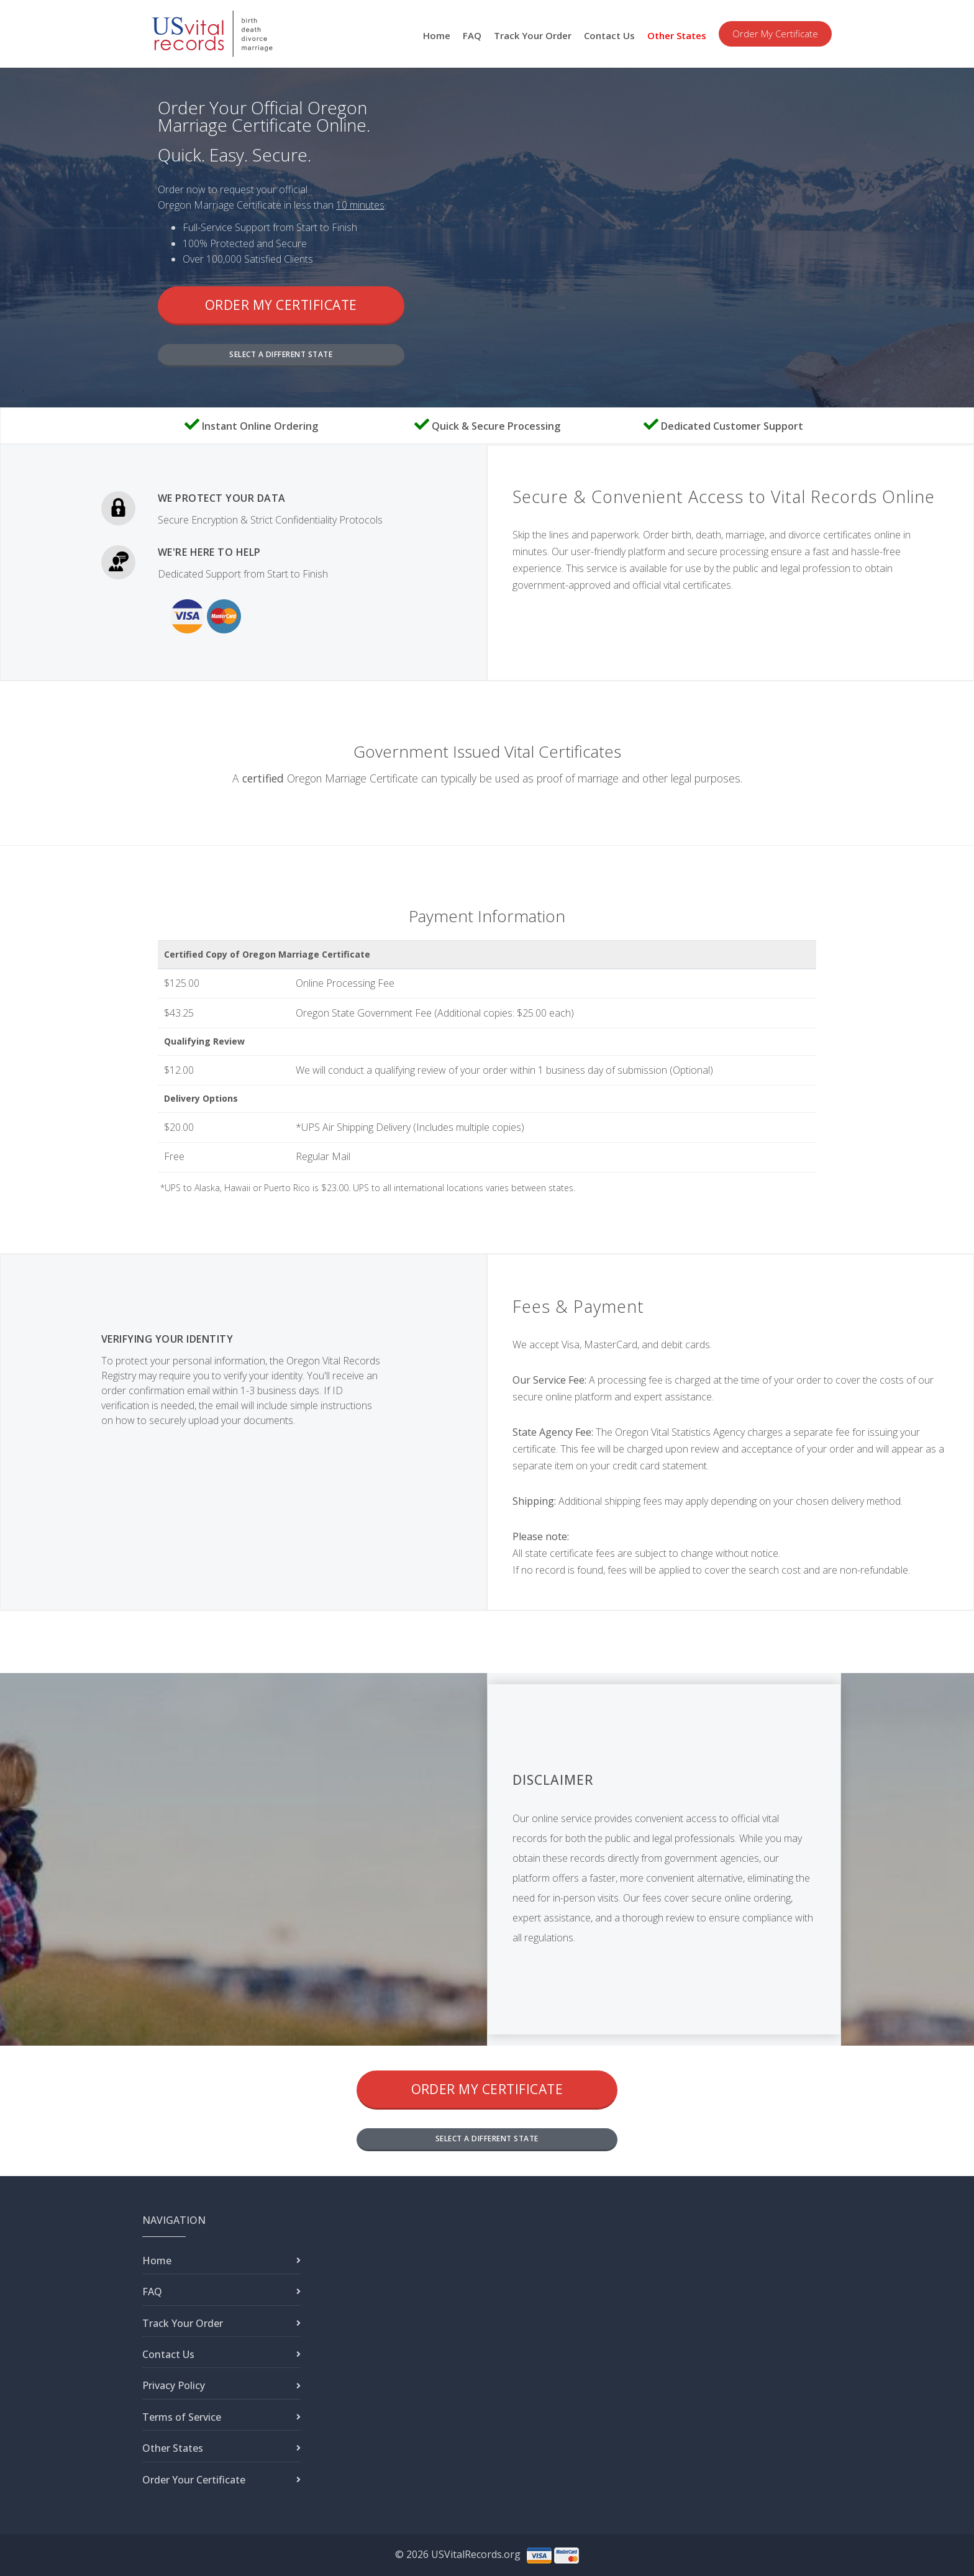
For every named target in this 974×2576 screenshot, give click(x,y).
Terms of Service (181, 2417)
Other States (676, 35)
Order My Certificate (775, 33)
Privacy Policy (173, 2385)
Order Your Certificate (193, 2480)
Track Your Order (532, 35)
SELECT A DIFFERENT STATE (280, 354)
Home (436, 35)
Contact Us (609, 35)
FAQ (472, 35)
